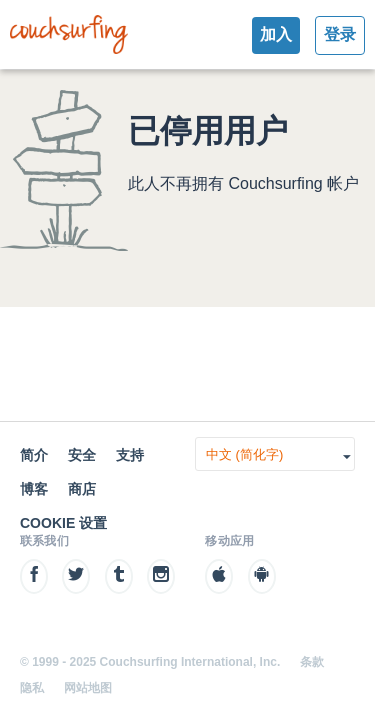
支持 (130, 455)
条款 (312, 662)
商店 (82, 489)
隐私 (32, 688)
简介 (34, 455)
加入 (276, 34)
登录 (340, 34)
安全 (82, 455)
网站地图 (88, 688)
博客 (34, 489)
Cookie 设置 (63, 523)
